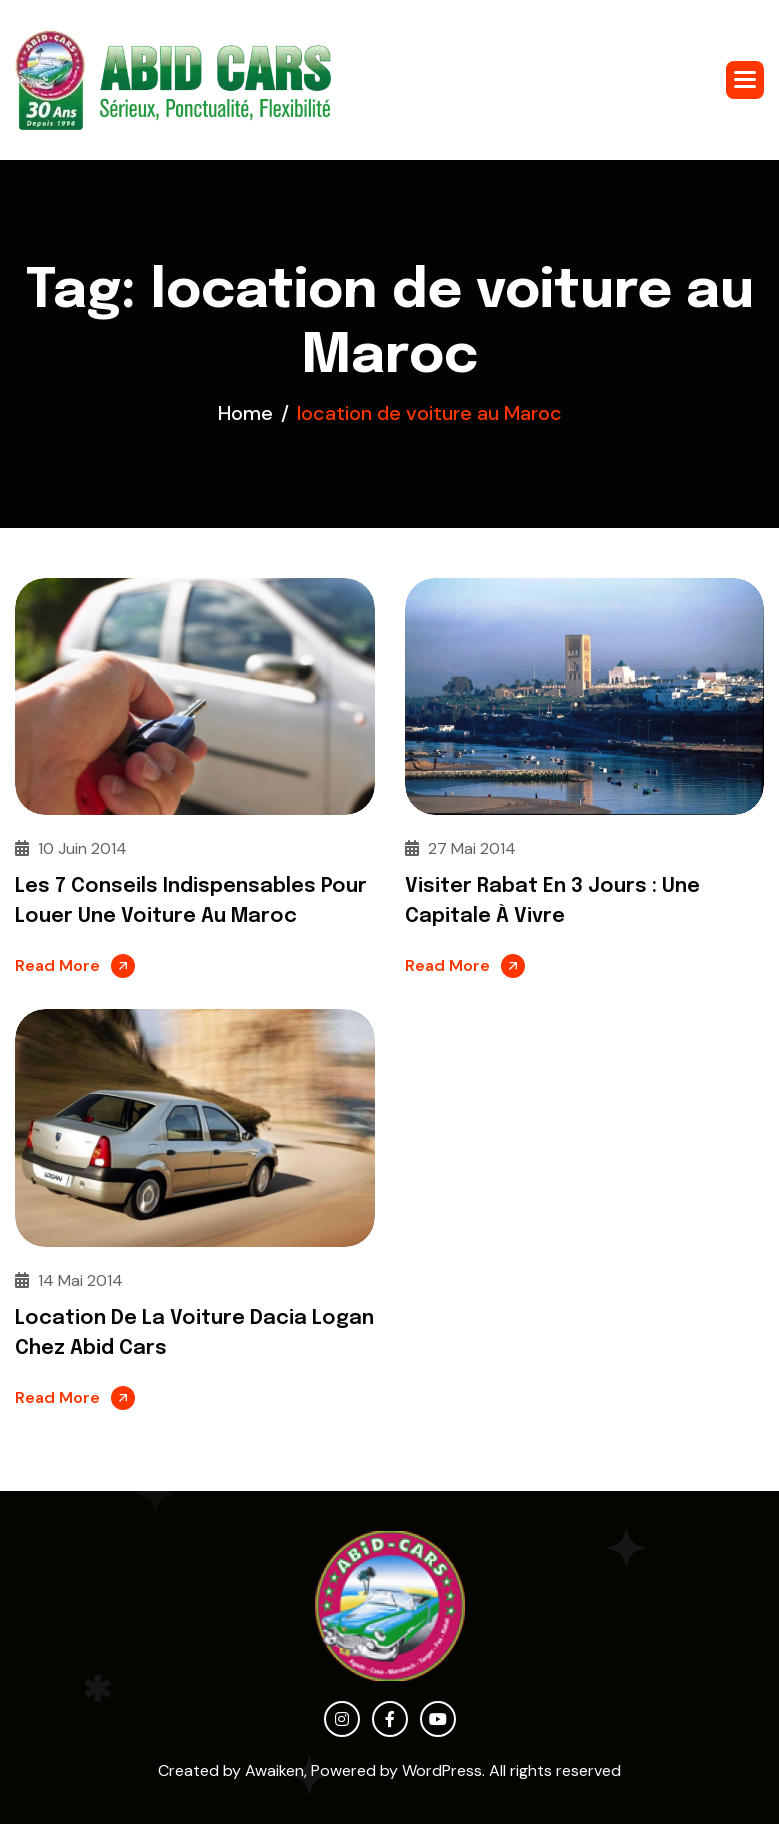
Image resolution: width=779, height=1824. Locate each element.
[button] (745, 80)
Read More (57, 965)
